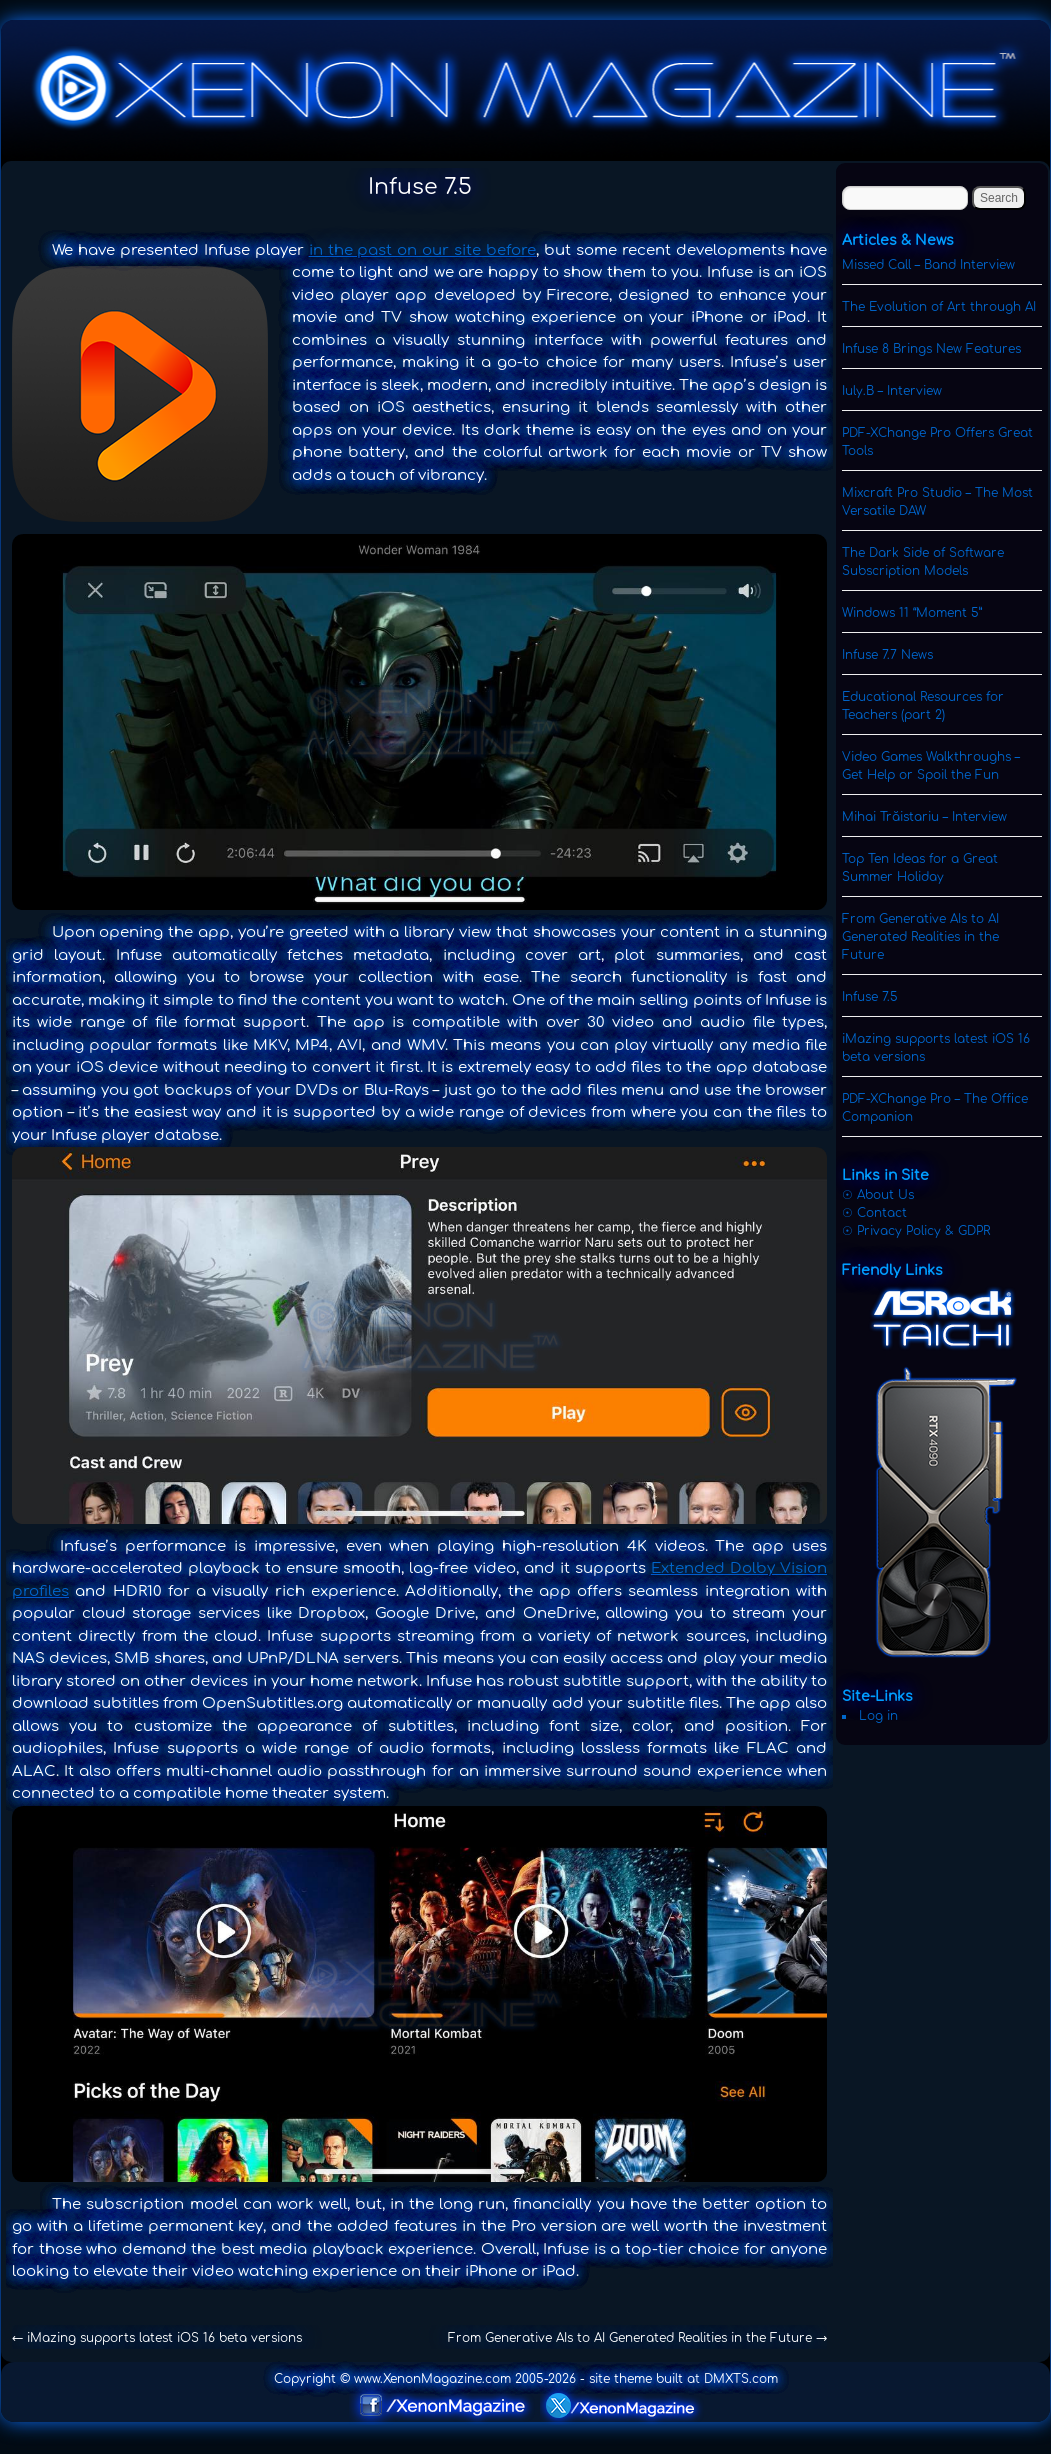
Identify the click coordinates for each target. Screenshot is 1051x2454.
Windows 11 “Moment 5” (912, 613)
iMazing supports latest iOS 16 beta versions (157, 2338)
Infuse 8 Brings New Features (931, 349)
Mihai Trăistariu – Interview (924, 817)
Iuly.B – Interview (892, 391)
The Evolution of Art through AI (939, 307)
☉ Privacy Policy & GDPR (916, 1231)
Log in (878, 1716)
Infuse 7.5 (870, 997)
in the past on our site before (423, 250)
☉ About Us (878, 1195)
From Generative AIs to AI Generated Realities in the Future (637, 2338)
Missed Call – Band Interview (928, 265)
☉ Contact (874, 1213)
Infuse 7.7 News (887, 655)
